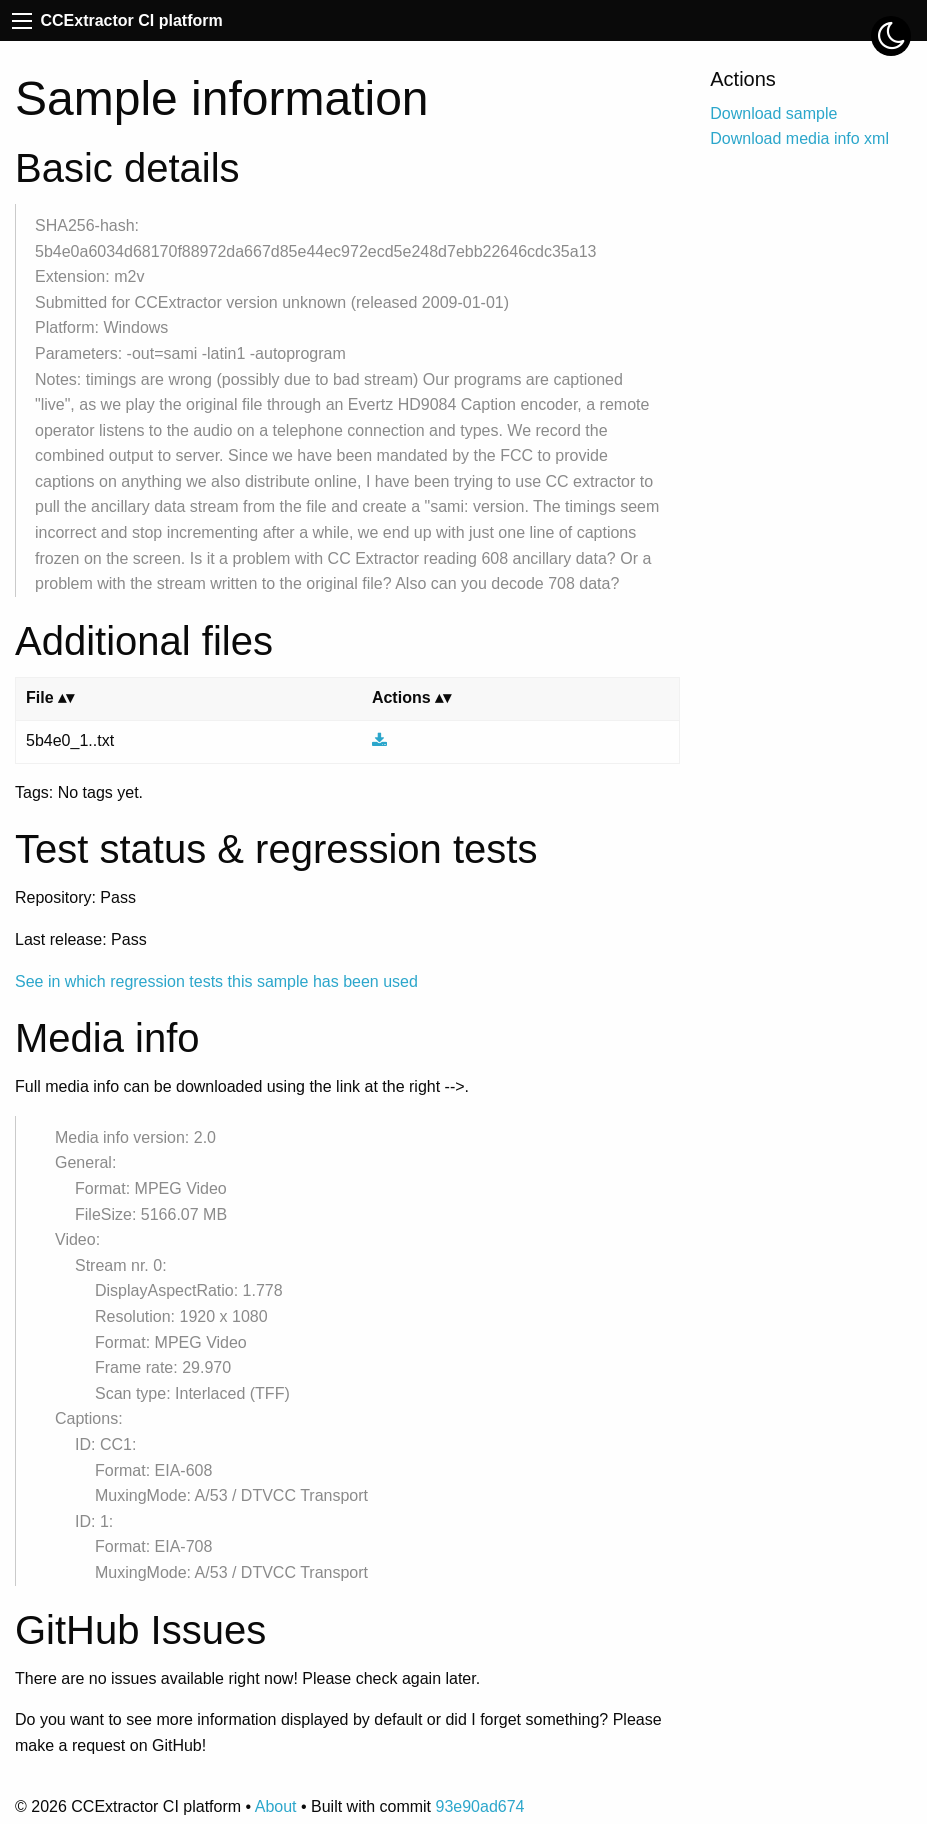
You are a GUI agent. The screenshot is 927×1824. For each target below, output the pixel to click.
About (276, 1806)
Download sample (773, 113)
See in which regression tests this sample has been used (216, 981)
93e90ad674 (479, 1806)
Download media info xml (799, 138)
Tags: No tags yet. (79, 792)
